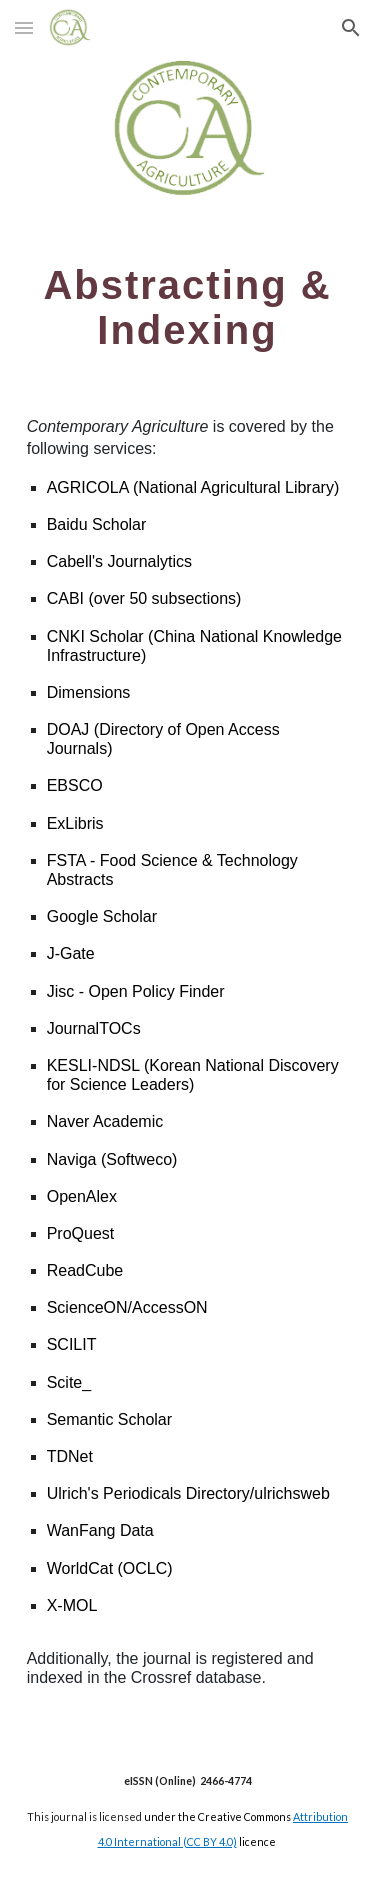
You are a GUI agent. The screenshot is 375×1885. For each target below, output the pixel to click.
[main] (188, 307)
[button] (24, 27)
